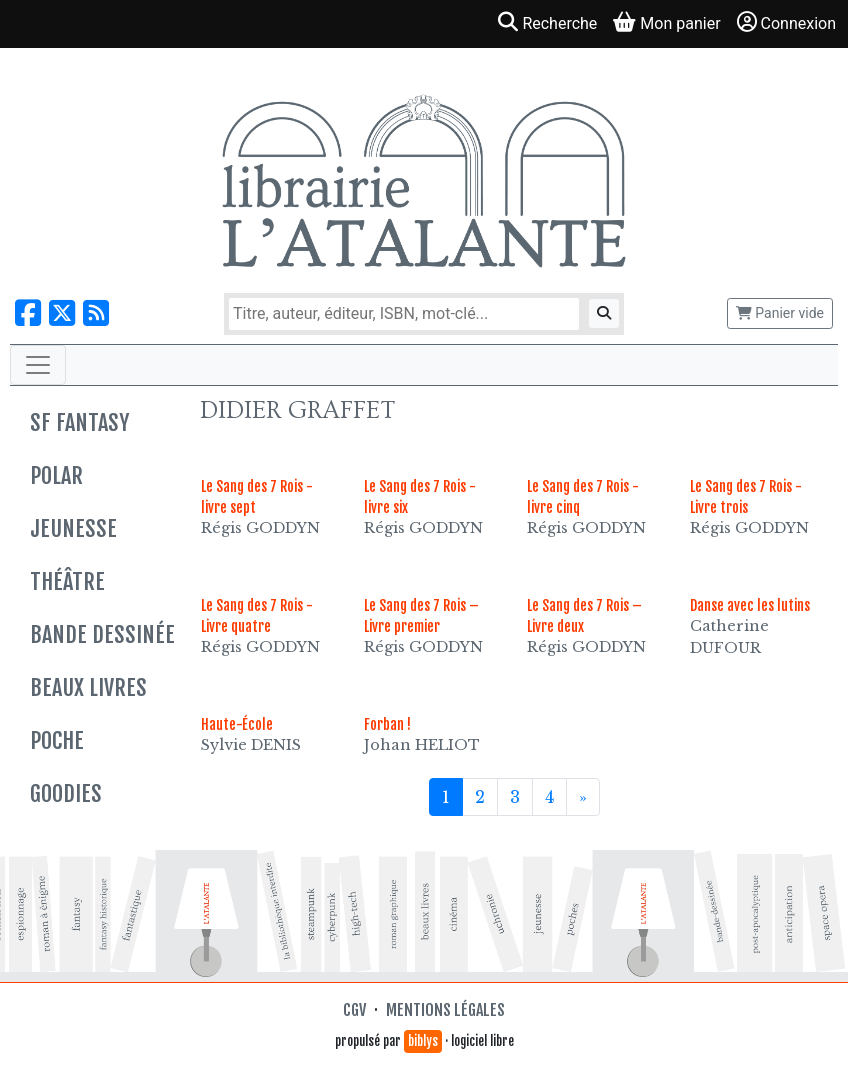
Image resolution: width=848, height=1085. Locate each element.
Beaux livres (88, 687)
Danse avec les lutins (750, 605)
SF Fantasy (79, 422)
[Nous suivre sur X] (62, 313)
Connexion (786, 22)
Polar (56, 475)
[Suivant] (583, 797)
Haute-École (237, 724)
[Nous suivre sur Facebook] (28, 313)
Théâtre (67, 581)
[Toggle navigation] (38, 365)
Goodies (66, 793)
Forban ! (387, 724)
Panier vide (780, 313)
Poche (57, 740)
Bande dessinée (102, 634)
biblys (423, 1041)
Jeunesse (73, 528)
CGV (354, 1010)
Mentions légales (445, 1010)
